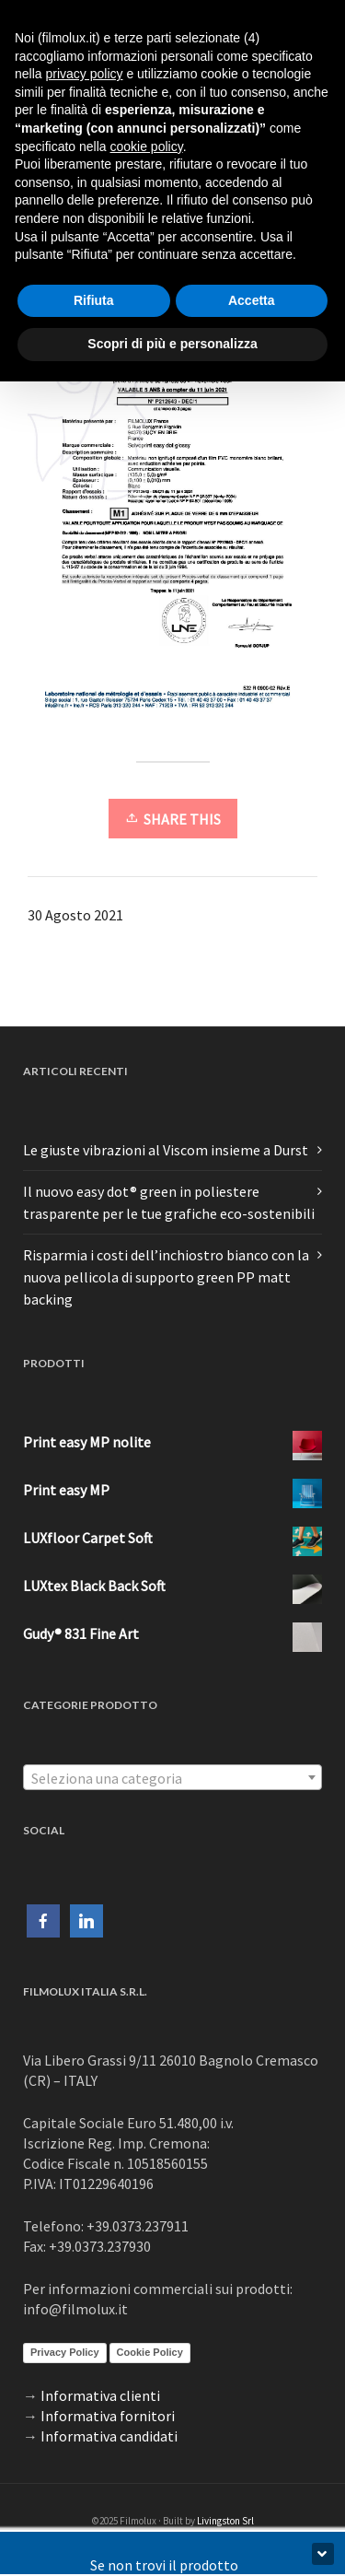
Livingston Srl (225, 2520)
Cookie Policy (150, 2352)
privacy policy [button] (83, 73)
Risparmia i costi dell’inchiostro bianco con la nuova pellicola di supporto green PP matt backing (166, 1277)
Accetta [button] (251, 300)
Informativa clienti (100, 2395)
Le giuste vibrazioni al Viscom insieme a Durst (165, 1150)
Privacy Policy (64, 2352)
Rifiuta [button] (94, 300)
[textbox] (172, 1778)
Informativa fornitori (107, 2415)
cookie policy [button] (146, 146)
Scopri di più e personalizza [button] (172, 343)
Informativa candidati (109, 2436)
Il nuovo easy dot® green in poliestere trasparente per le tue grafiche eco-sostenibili (169, 1202)
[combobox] (172, 1777)
